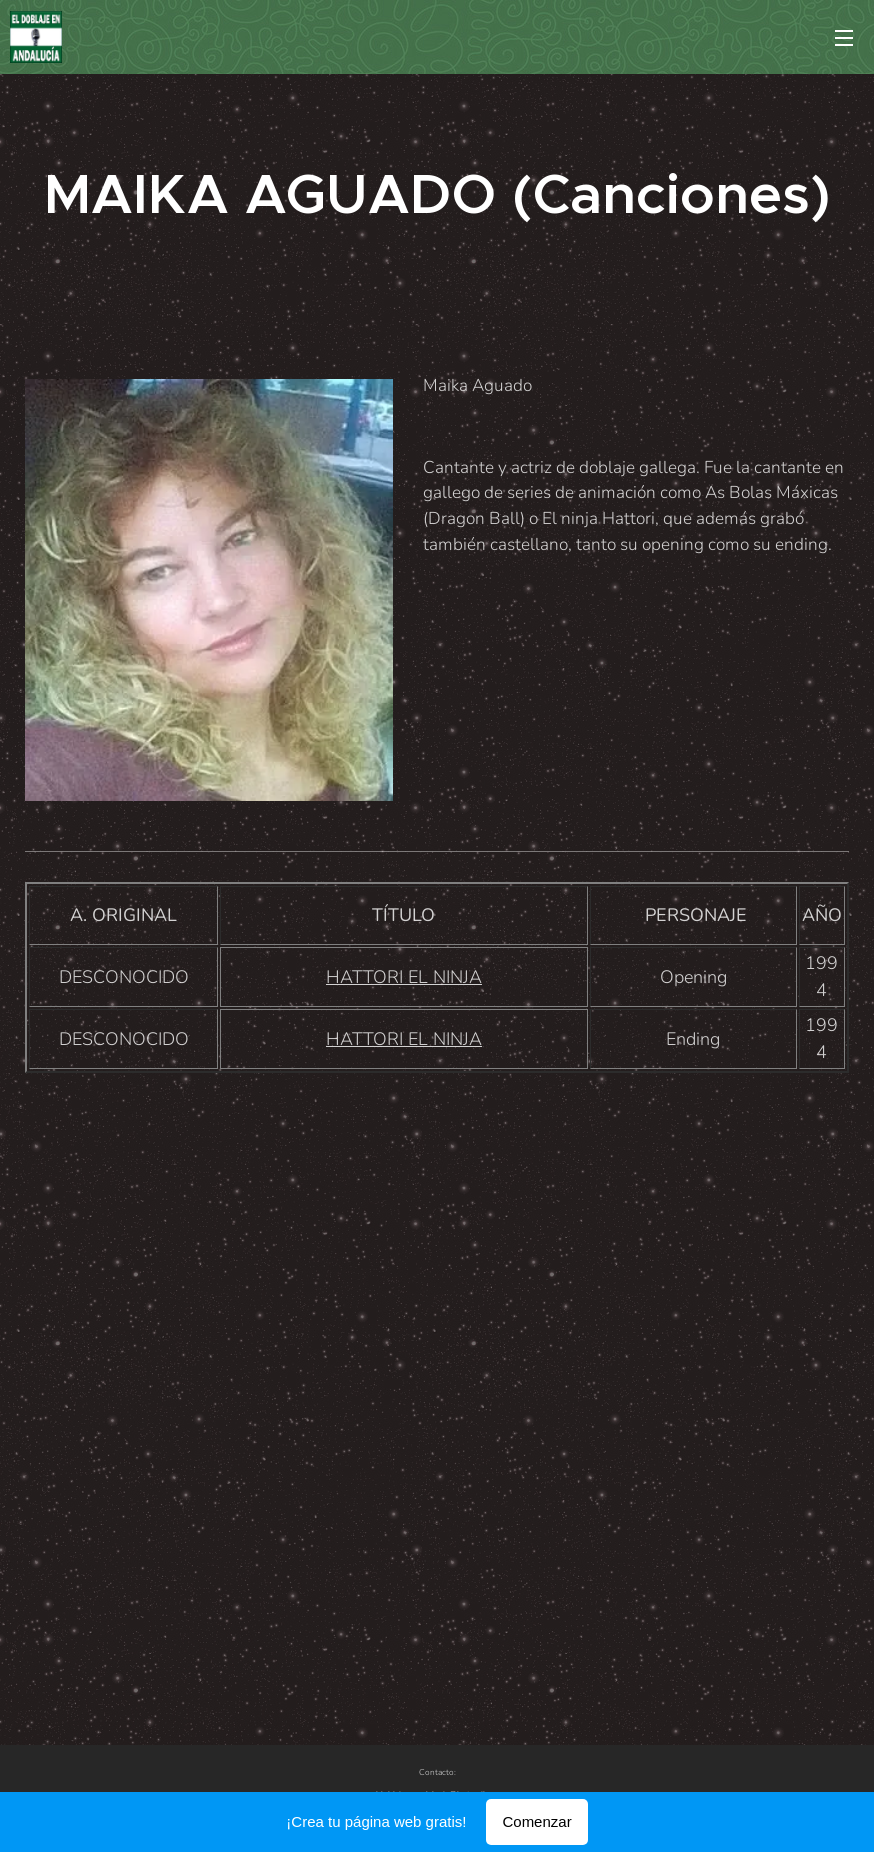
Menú (844, 38)
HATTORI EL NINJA (404, 977)
